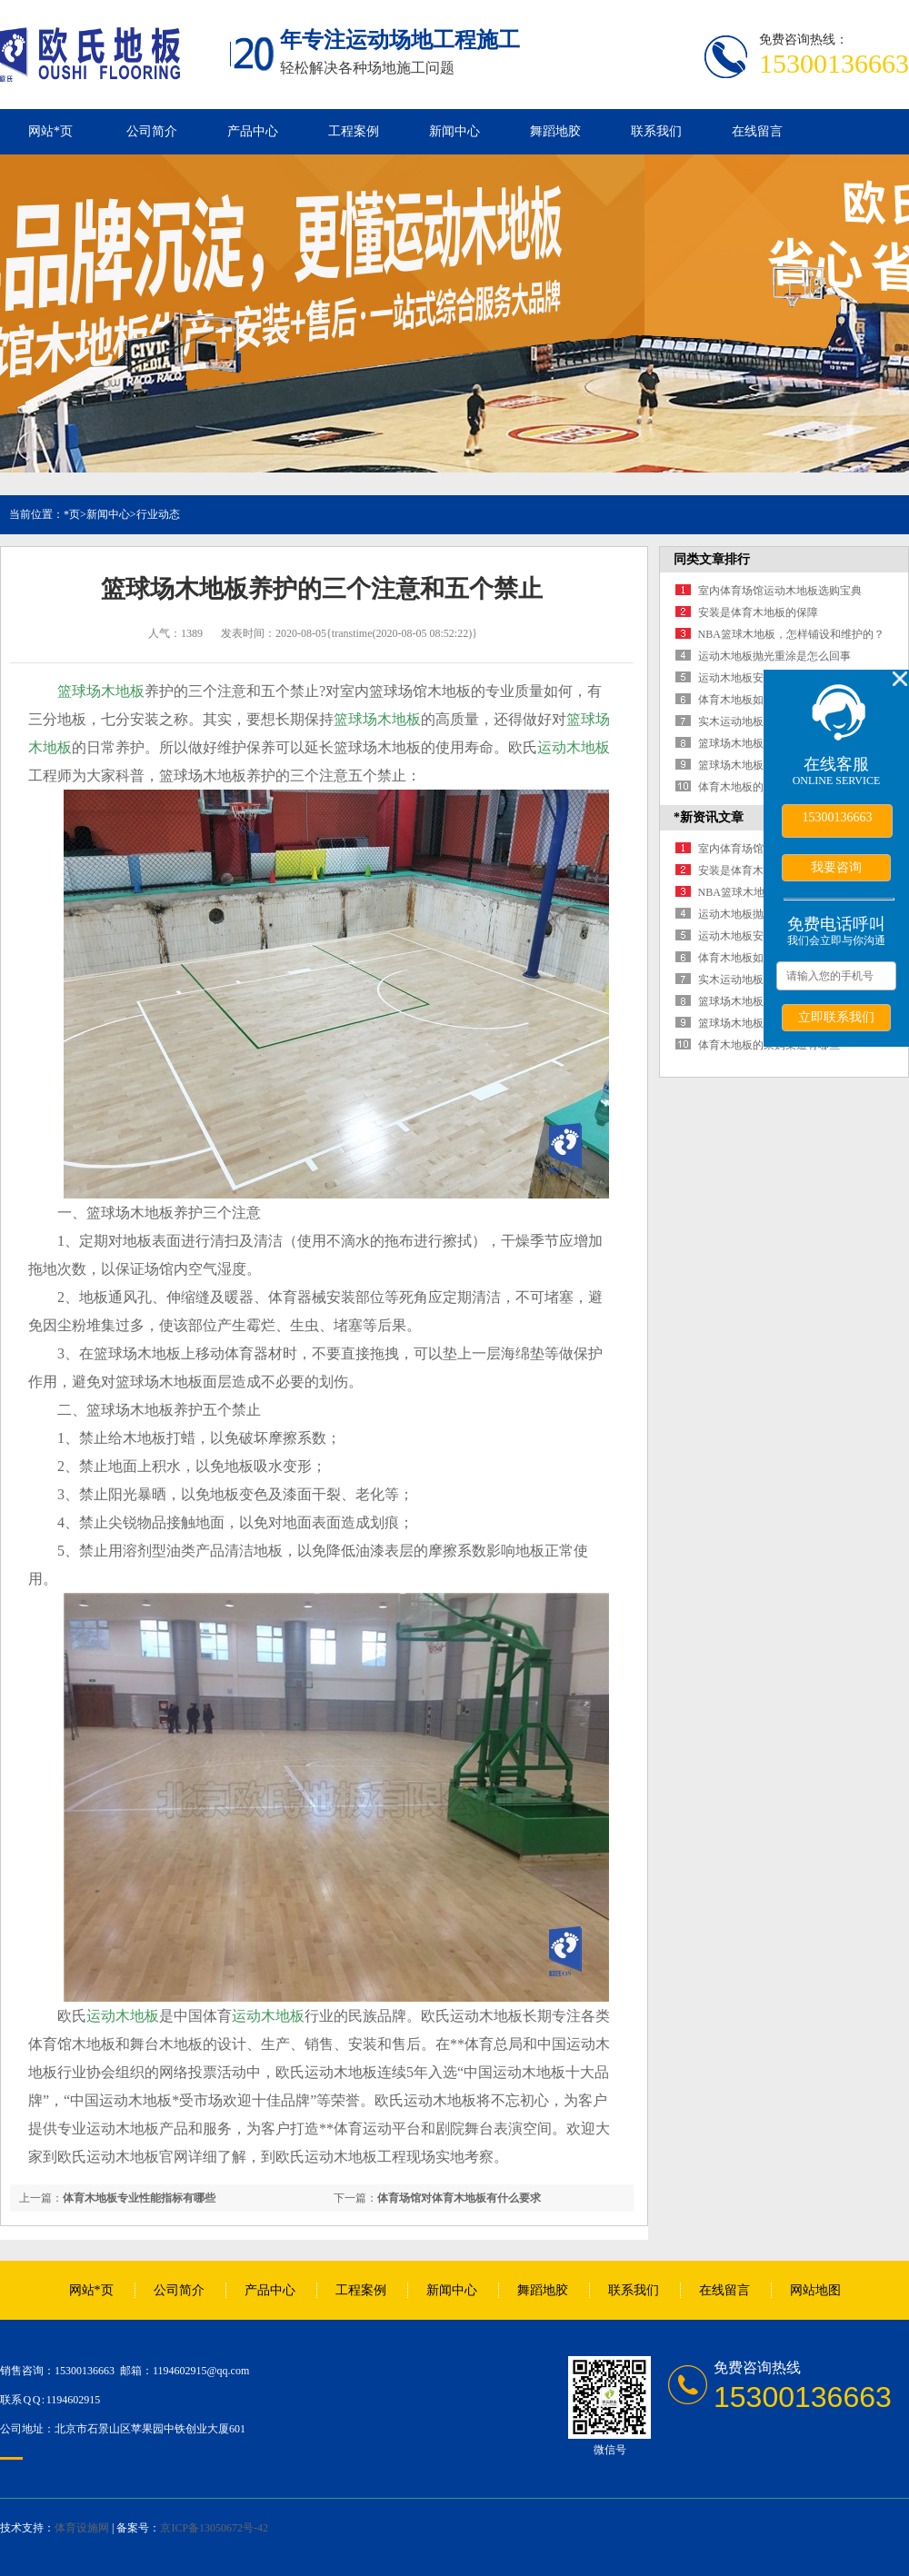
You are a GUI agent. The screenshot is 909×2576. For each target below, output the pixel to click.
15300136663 (838, 817)
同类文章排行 (712, 559)
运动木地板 (573, 747)
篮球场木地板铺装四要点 (758, 765)
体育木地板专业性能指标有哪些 (139, 2198)
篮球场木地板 (101, 691)
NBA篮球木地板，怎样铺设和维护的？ (791, 634)
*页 (72, 514)
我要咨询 (836, 867)
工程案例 (353, 131)
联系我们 (656, 131)
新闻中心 (454, 131)
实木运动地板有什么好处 (758, 721)
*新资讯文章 (709, 817)
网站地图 (815, 2290)
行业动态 (158, 514)
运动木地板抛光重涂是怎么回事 (774, 656)
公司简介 (151, 131)
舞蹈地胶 (555, 131)
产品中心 (252, 131)
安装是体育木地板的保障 (758, 612)
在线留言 (757, 131)
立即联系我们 (836, 1017)
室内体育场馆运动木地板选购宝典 (780, 590)
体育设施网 (82, 2527)
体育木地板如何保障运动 (758, 699)
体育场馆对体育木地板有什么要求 (459, 2198)
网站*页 (50, 131)
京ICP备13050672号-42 (214, 2527)
